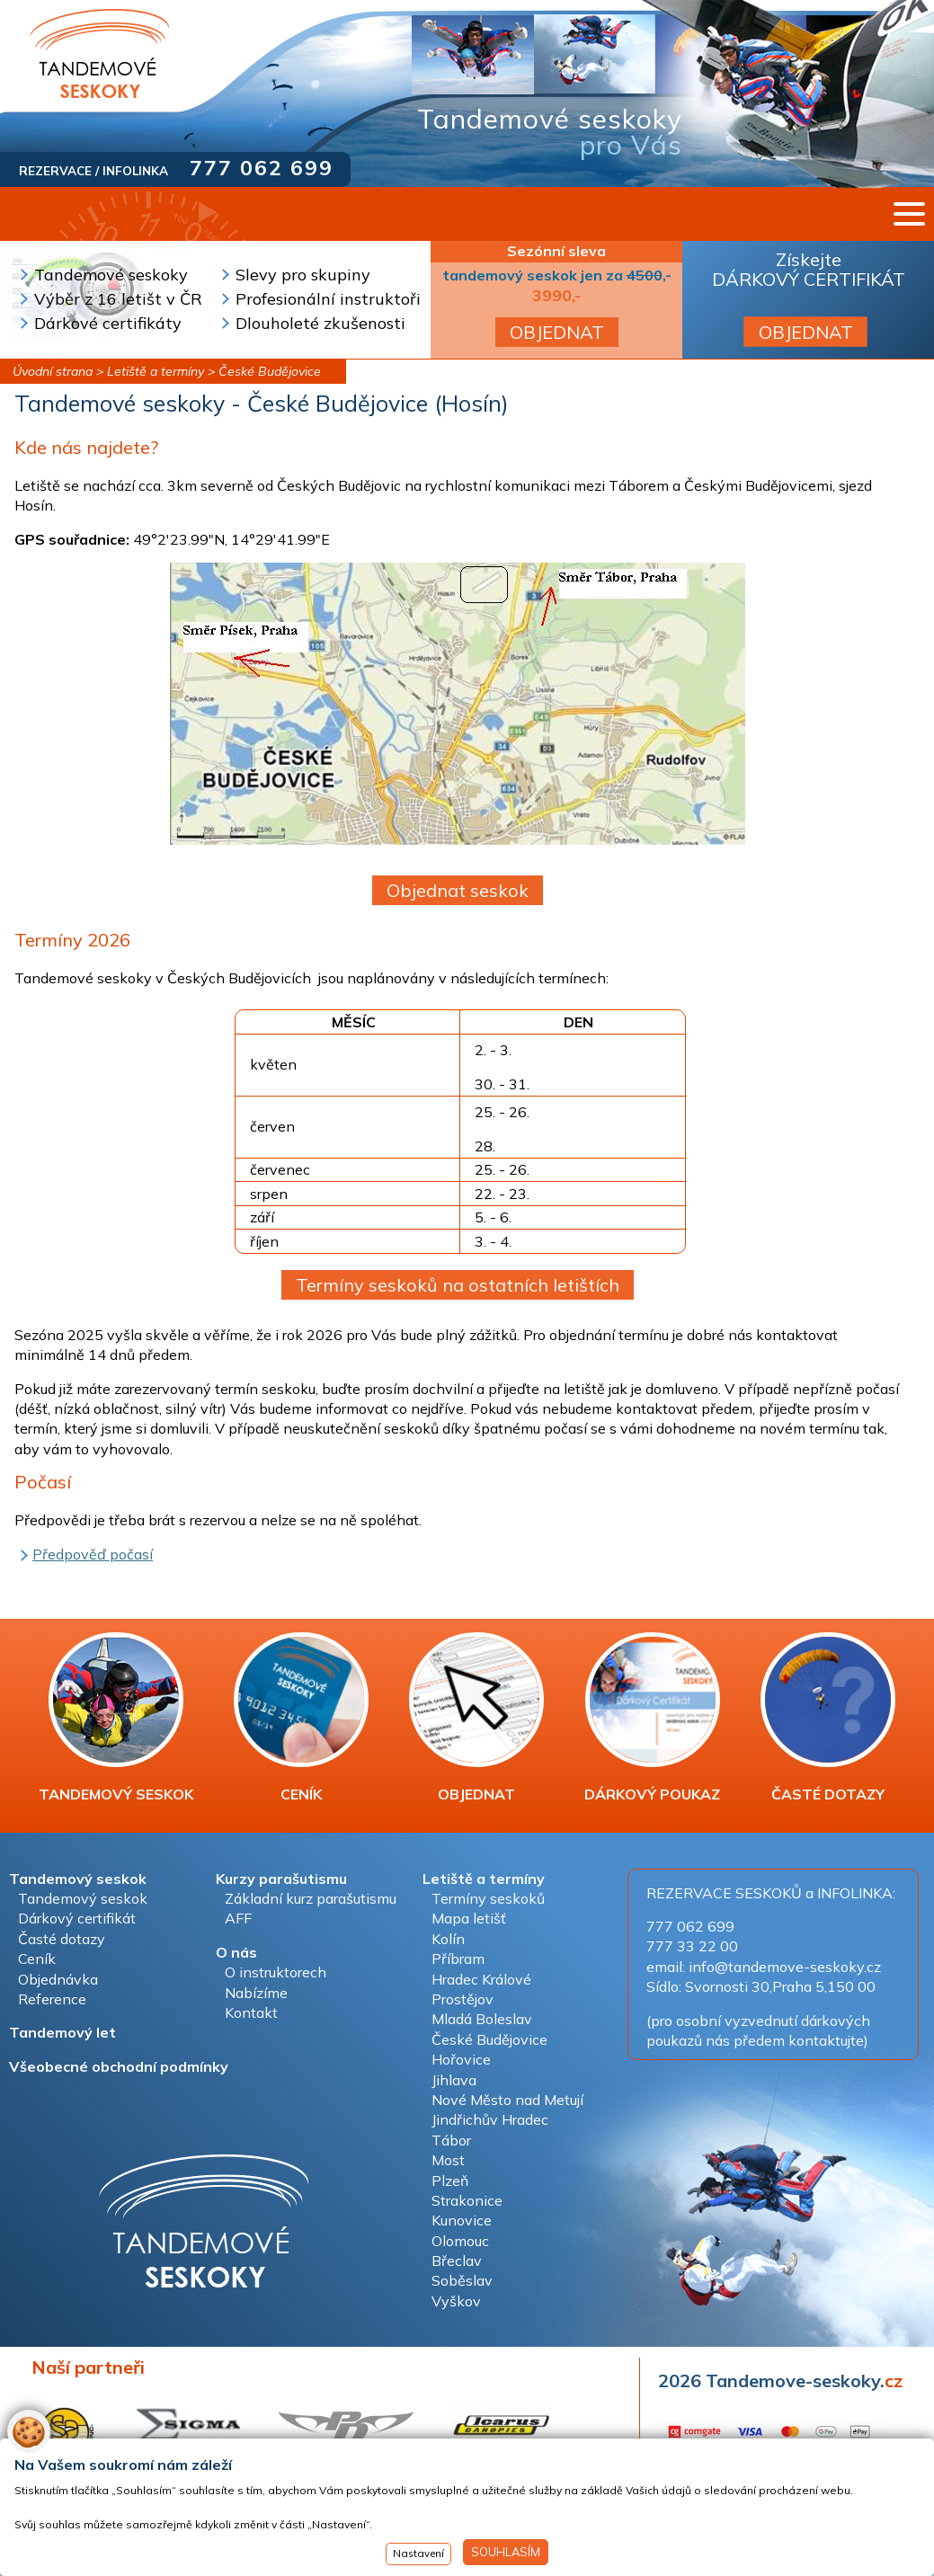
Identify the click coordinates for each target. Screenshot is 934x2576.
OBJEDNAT (557, 332)
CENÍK (301, 1717)
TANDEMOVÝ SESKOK (116, 1717)
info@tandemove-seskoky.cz (785, 1967)
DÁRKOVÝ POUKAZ (652, 1717)
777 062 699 (262, 168)
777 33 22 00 (692, 1946)
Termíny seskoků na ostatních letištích (457, 1285)
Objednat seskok (458, 890)
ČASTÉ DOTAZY (828, 1717)
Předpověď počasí (92, 1554)
